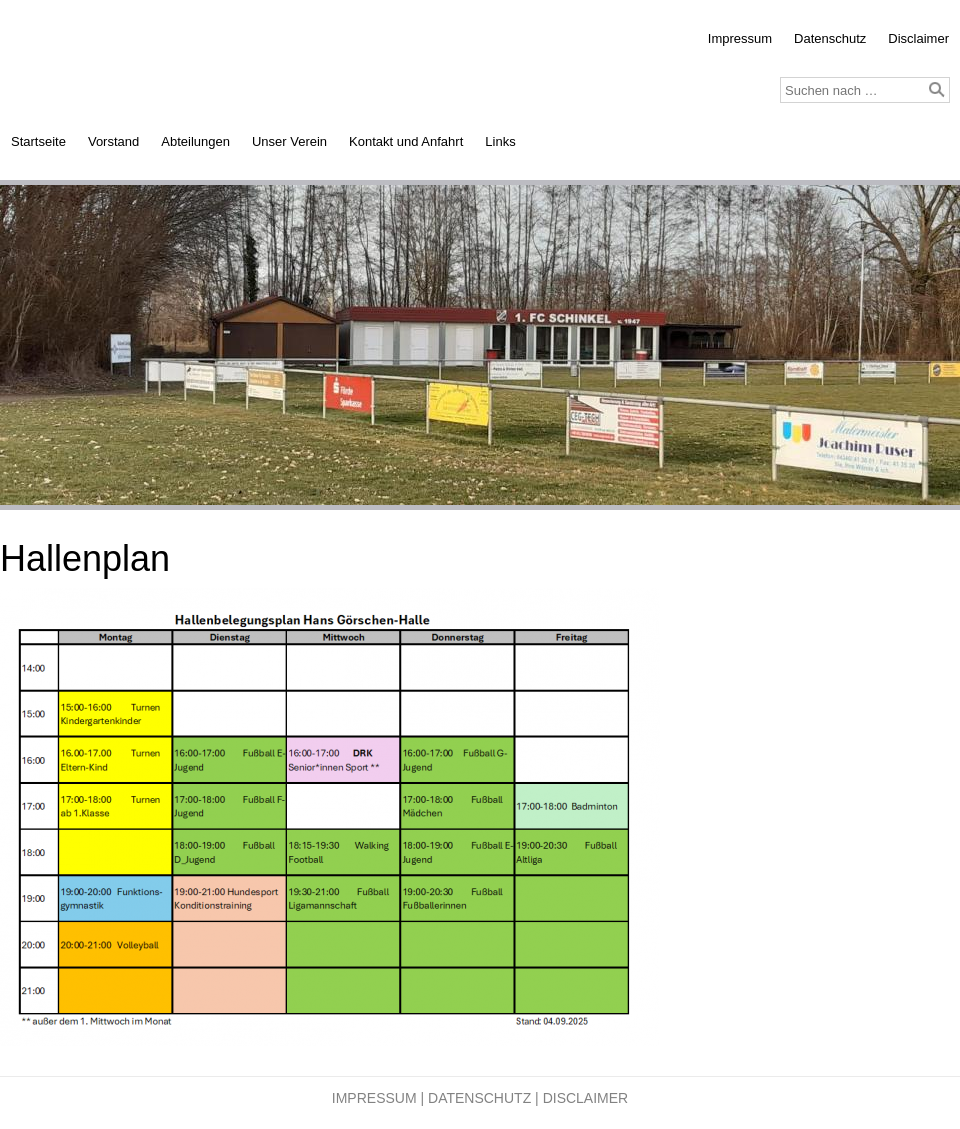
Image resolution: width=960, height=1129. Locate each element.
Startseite (38, 141)
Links (500, 141)
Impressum (740, 38)
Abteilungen (195, 141)
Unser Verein (289, 141)
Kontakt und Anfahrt (406, 141)
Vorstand (113, 141)
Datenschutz (830, 38)
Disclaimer (918, 38)
